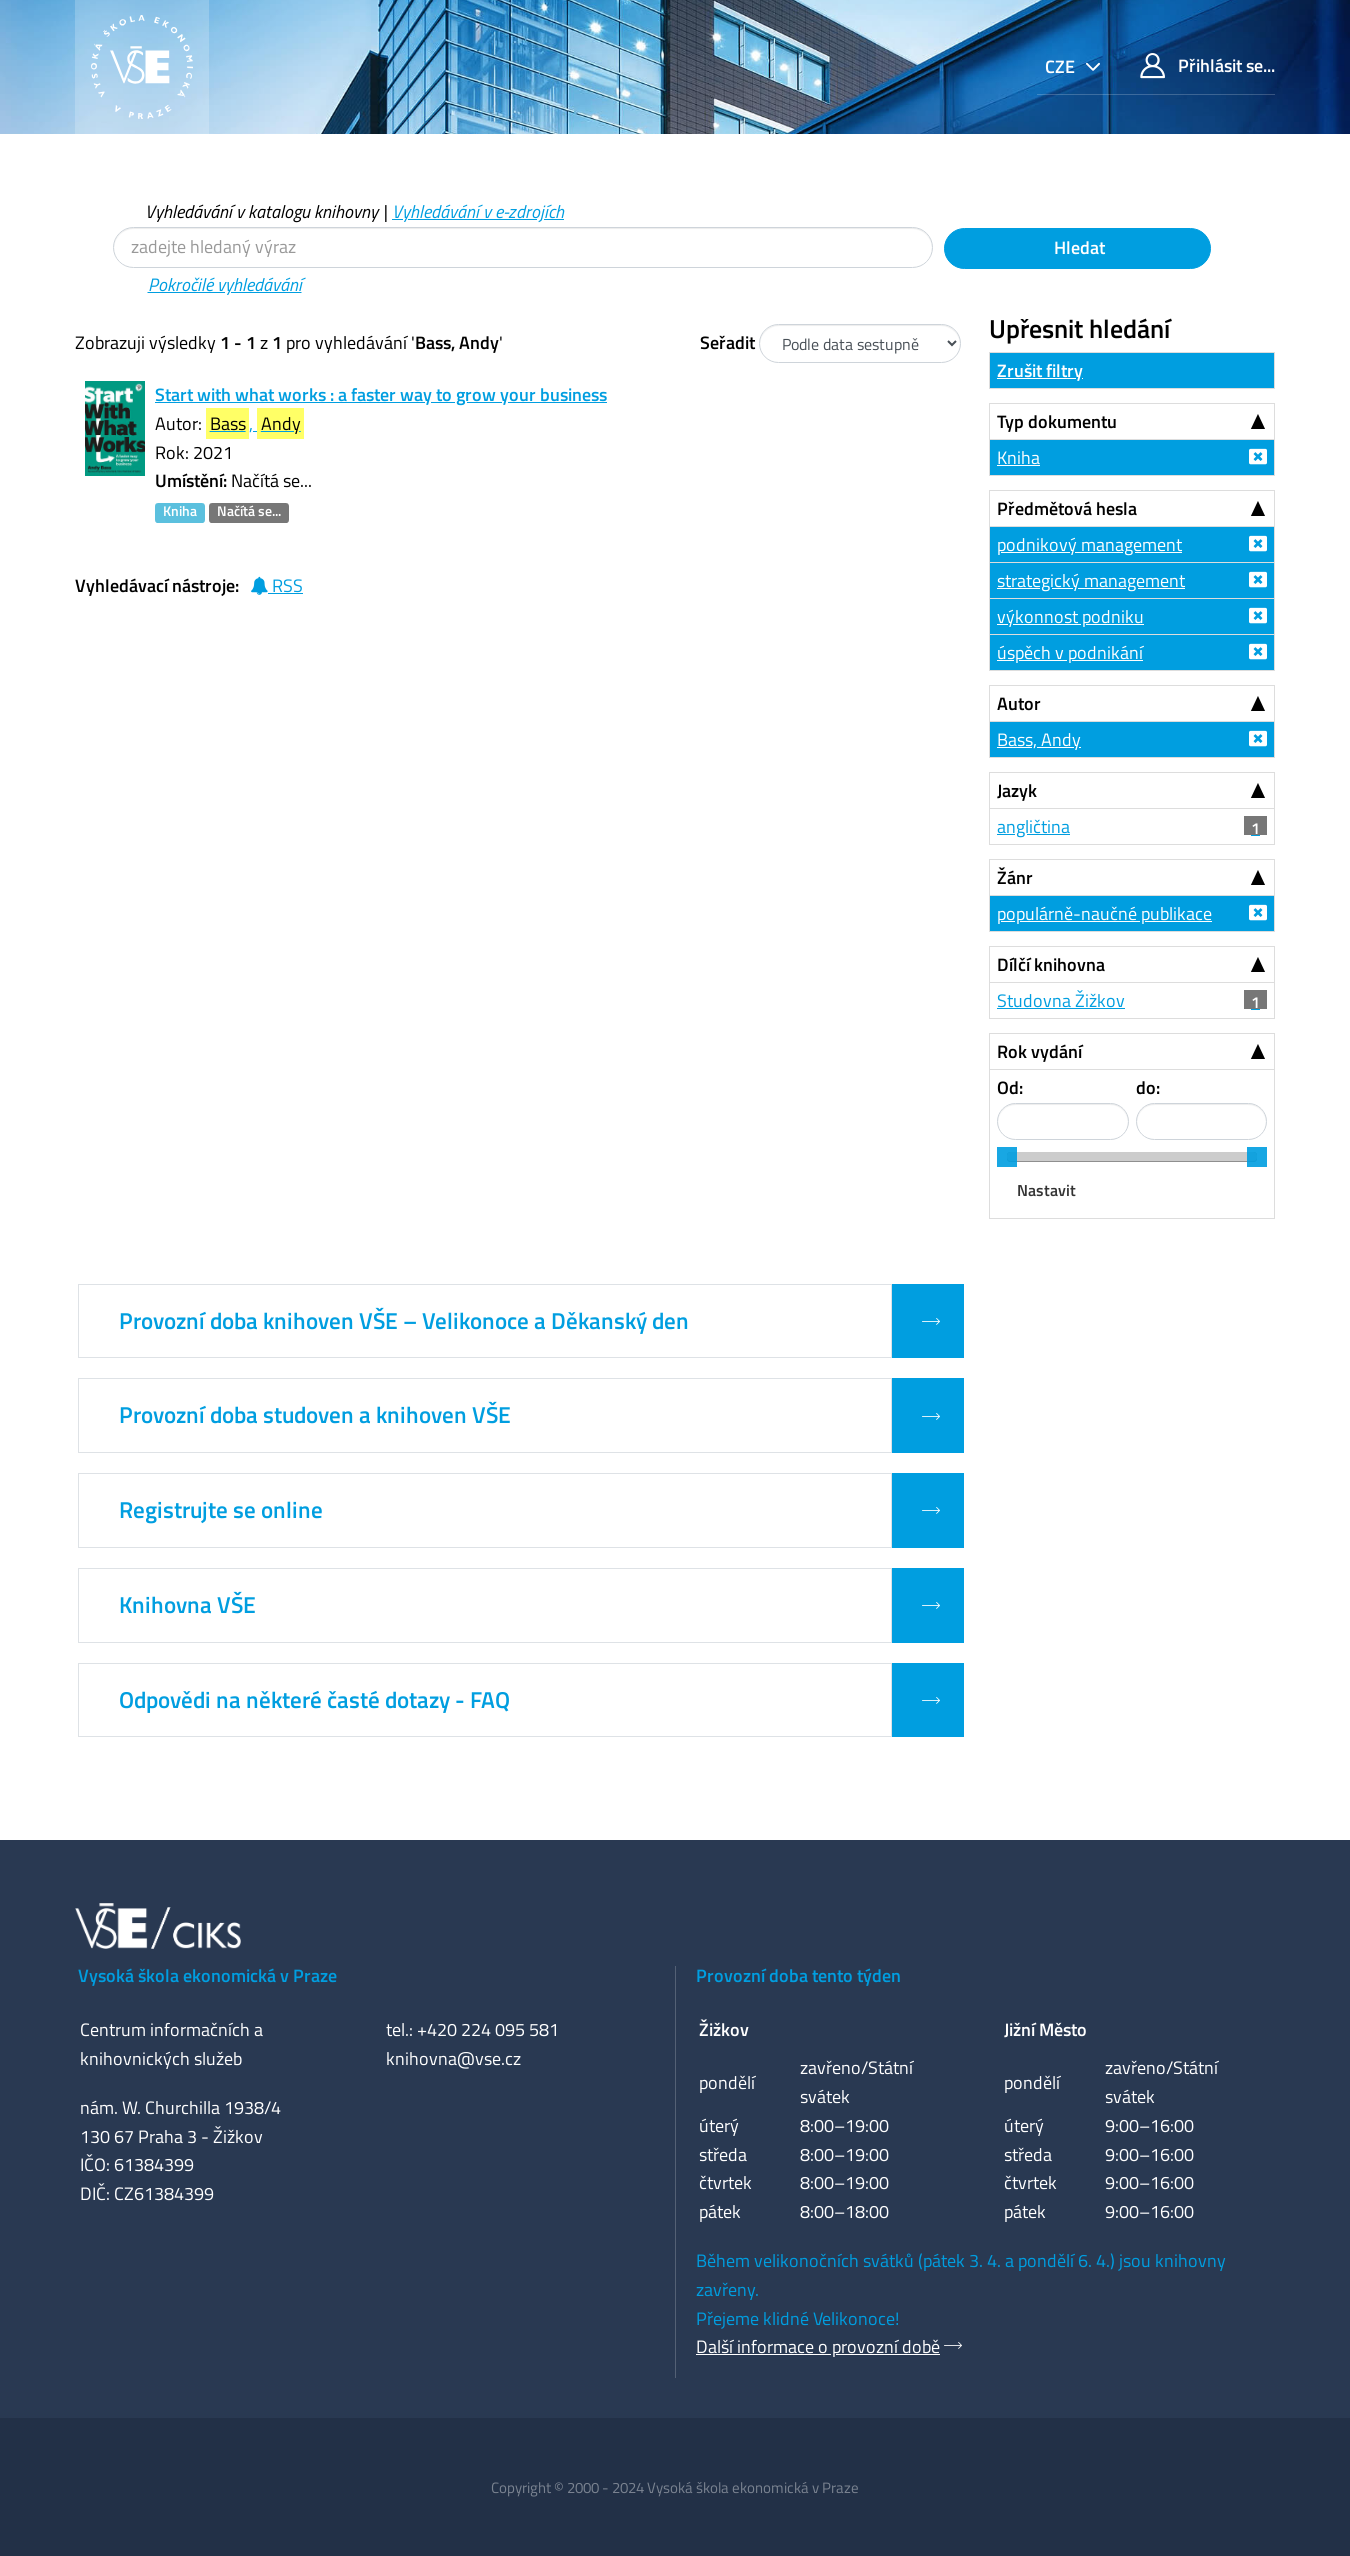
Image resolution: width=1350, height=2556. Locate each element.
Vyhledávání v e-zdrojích (478, 211)
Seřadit (727, 342)
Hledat (1077, 247)
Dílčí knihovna (1051, 964)
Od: (1010, 1087)
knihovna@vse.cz (453, 2058)
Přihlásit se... (1207, 65)
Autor (1019, 703)
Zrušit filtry (1040, 370)
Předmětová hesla (1067, 508)
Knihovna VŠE (187, 1605)
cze (1062, 66)
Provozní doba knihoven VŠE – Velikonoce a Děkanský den (404, 1321)
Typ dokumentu (1057, 421)
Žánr (1015, 877)
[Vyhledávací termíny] (523, 247)
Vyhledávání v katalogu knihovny (261, 211)
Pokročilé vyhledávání (225, 284)
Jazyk (1017, 790)
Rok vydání (1039, 1051)
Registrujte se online (221, 1510)
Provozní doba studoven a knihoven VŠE (315, 1415)
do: (1148, 1087)
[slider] (1007, 1157)
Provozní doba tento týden (798, 1975)
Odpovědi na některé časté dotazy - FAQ (314, 1700)
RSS (276, 585)
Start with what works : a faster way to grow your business (381, 394)
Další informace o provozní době (818, 2346)
